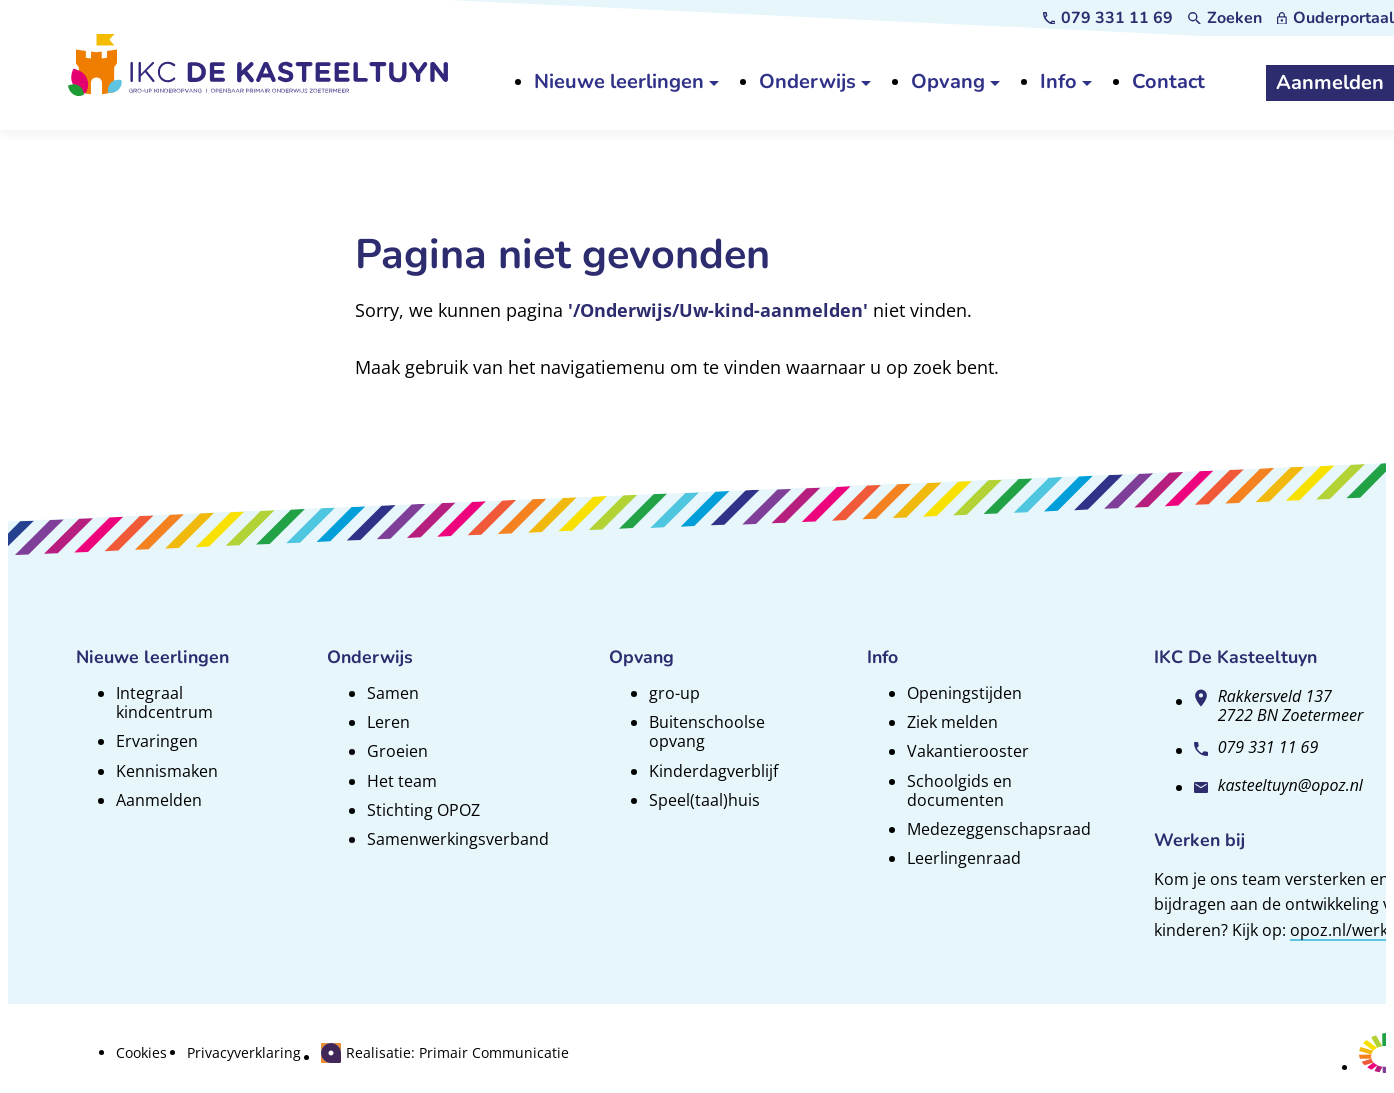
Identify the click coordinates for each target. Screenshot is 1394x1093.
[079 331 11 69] (1108, 18)
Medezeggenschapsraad (999, 829)
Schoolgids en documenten (959, 790)
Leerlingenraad (964, 858)
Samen (393, 693)
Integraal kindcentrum (164, 702)
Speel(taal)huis (704, 800)
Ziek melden (952, 722)
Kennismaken (167, 771)
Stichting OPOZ (423, 810)
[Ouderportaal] (1335, 18)
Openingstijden (964, 693)
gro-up (674, 693)
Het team (402, 781)
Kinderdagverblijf (713, 771)
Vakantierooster (968, 751)
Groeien (397, 751)
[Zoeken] (1225, 18)
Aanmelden (159, 800)
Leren (388, 722)
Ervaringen (157, 741)
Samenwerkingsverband (458, 839)
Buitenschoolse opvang (707, 731)
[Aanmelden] (1330, 83)
